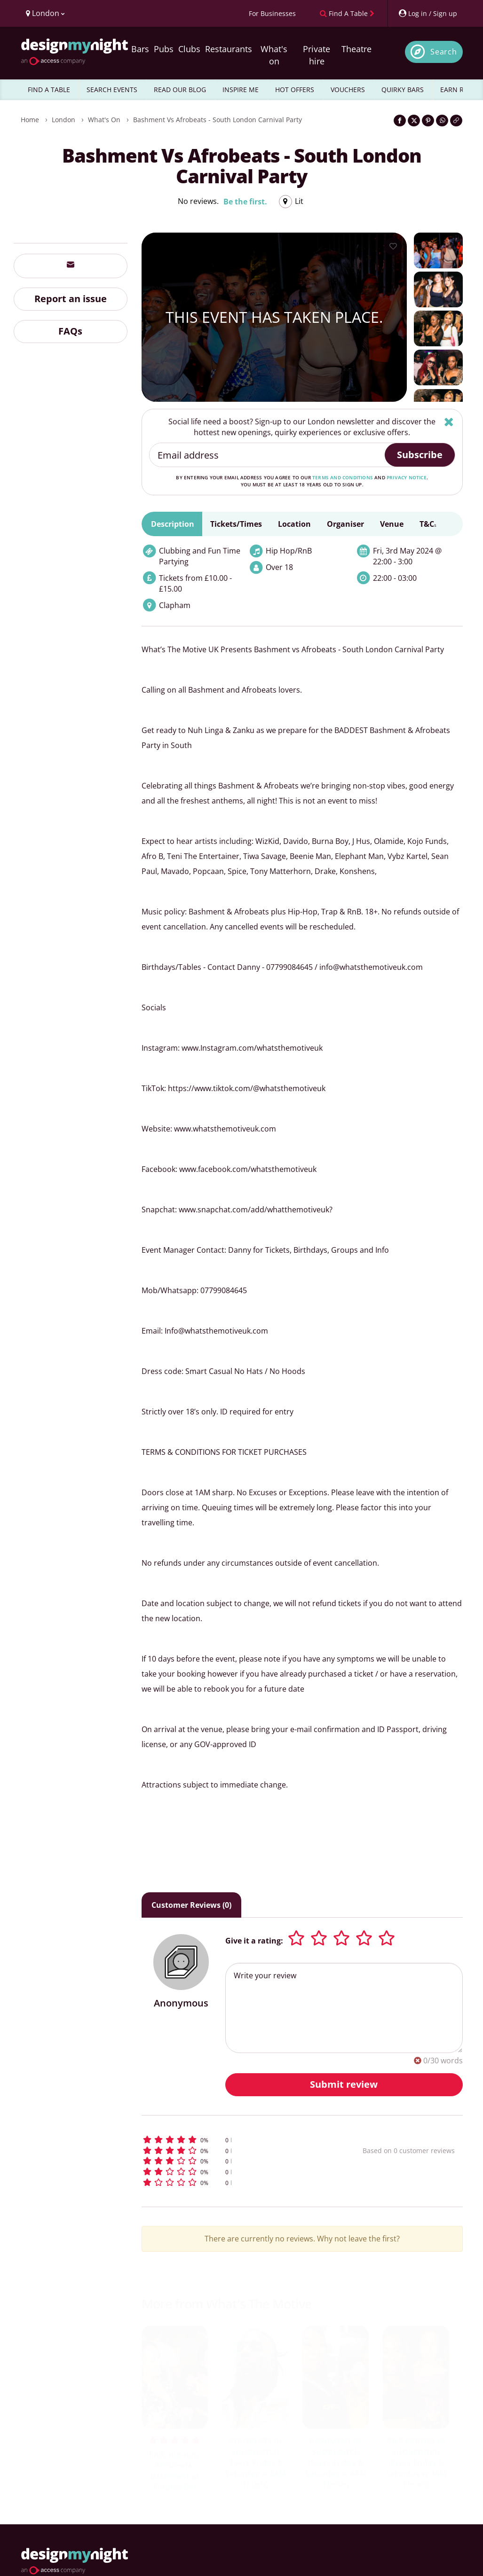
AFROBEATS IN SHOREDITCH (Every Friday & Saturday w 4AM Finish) (255, 2463)
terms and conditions (342, 477)
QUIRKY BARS (402, 89)
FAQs (70, 331)
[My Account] (427, 13)
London (63, 119)
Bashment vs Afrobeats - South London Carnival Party (217, 119)
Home (30, 119)
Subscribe (420, 454)
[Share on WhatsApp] (442, 120)
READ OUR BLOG (180, 89)
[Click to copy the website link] (456, 120)
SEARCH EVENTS (112, 89)
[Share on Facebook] (400, 120)
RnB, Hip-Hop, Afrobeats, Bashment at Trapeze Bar (175, 2470)
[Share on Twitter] (414, 120)
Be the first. (245, 201)
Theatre (356, 49)
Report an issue (70, 298)
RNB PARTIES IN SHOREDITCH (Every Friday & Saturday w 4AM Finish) (416, 2463)
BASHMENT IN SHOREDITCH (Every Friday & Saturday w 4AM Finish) (335, 2463)
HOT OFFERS (294, 89)
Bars (140, 49)
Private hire (316, 55)
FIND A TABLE (49, 89)
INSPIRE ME (240, 89)
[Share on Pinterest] (428, 120)
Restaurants (228, 49)
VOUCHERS (348, 89)
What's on (274, 55)
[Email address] (267, 455)
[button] (232, 2139)
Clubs (189, 49)
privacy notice (407, 477)
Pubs (164, 49)
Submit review (344, 2084)
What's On (104, 119)
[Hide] (449, 422)
